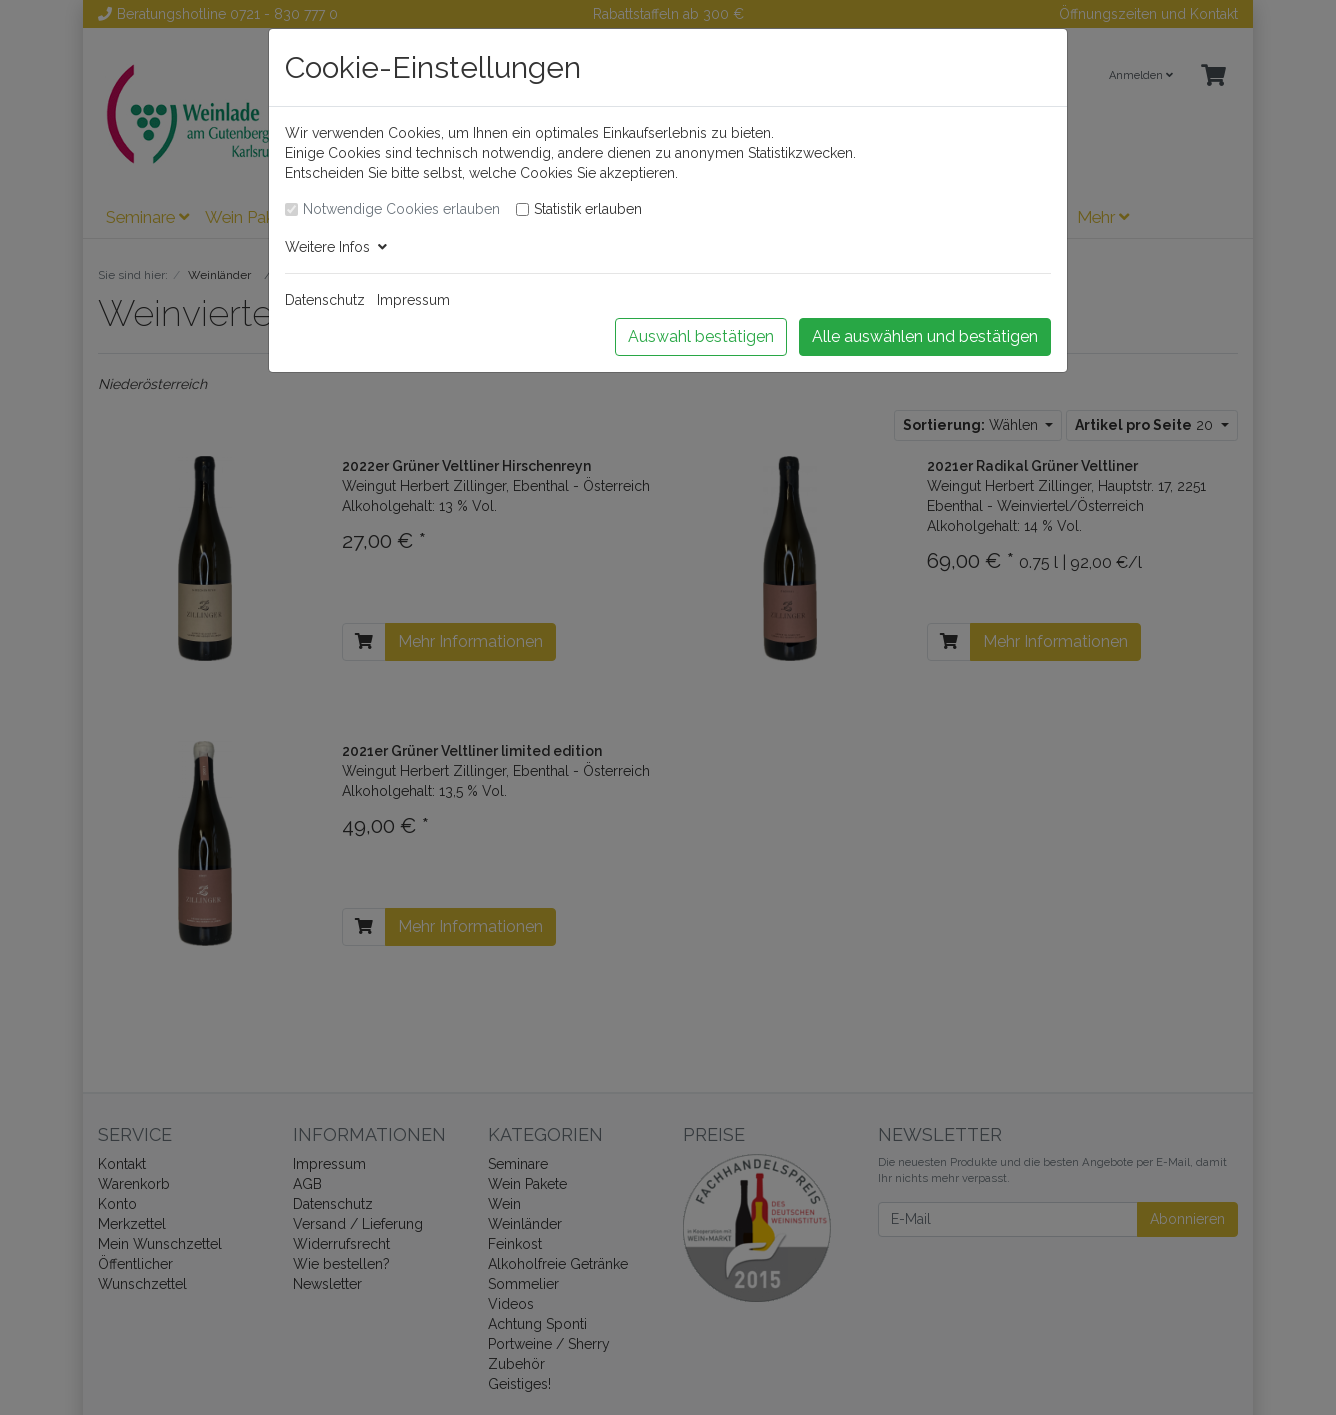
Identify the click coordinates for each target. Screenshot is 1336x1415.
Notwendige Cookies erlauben (401, 209)
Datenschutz (325, 300)
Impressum (413, 300)
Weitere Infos (336, 247)
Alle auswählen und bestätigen (925, 336)
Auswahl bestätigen (701, 336)
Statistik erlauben (588, 209)
